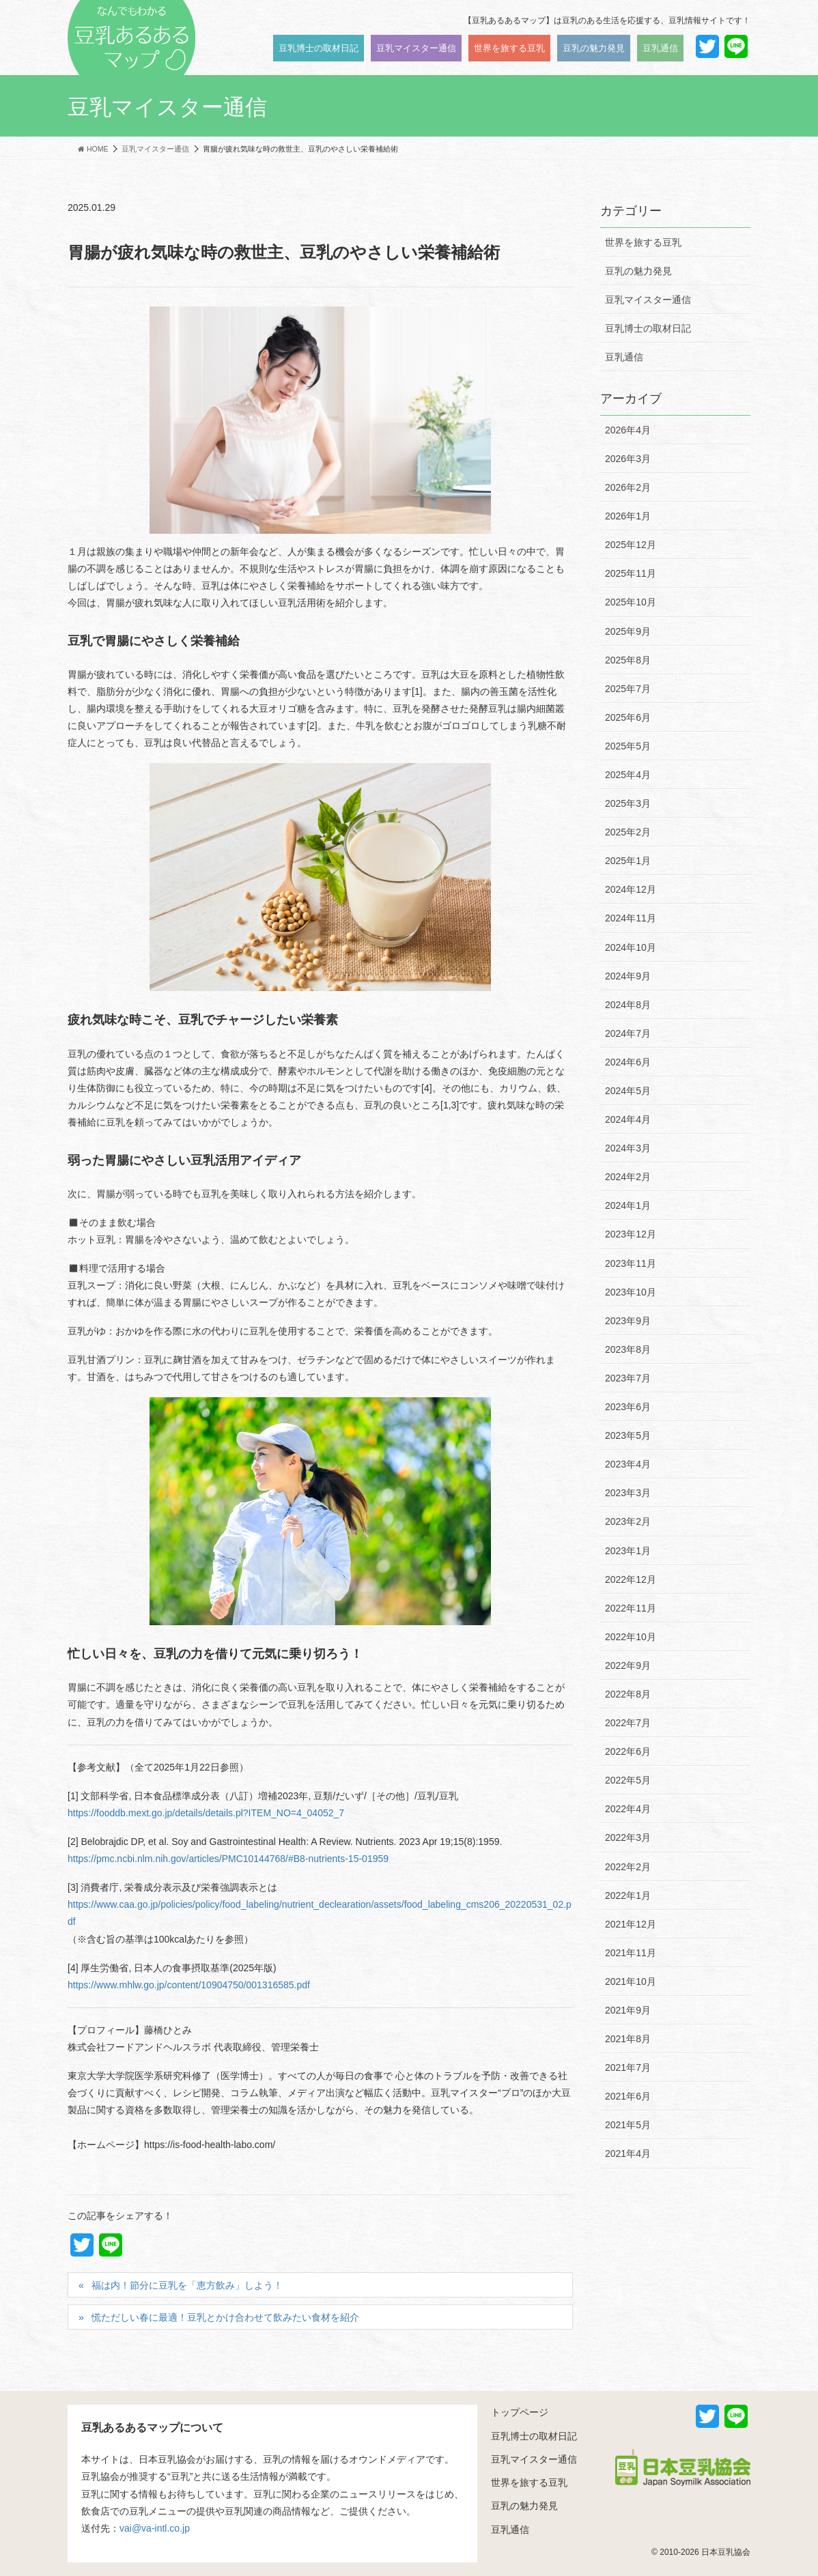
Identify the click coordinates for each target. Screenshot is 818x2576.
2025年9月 (628, 631)
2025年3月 (628, 803)
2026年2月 (628, 487)
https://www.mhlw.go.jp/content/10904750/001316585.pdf (189, 1984)
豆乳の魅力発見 (638, 271)
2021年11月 (630, 1952)
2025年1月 (628, 860)
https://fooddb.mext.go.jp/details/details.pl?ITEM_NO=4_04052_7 (206, 1812)
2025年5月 (628, 746)
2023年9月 (628, 1320)
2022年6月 (628, 1751)
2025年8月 (628, 660)
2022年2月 (628, 1866)
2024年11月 (630, 918)
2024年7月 (628, 1033)
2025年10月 (630, 602)
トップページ (519, 2412)
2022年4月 (628, 1808)
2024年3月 (628, 1148)
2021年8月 (628, 2038)
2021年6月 (628, 2096)
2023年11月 (630, 1263)
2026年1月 (628, 516)
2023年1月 (628, 1550)
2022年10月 (630, 1636)
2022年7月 (628, 1722)
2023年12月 (630, 1234)
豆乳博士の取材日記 (648, 328)
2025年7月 (628, 688)
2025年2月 (628, 832)
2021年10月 (630, 1981)
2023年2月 (628, 1521)
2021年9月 (628, 2010)
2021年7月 (628, 2067)
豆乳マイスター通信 (648, 299)
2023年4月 (628, 1464)
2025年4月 (628, 774)
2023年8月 (628, 1349)
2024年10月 (630, 947)
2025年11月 (630, 573)
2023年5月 (628, 1435)
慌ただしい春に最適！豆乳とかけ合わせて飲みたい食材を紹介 (225, 2317)
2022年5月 (628, 1780)
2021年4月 (628, 2153)
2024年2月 (628, 1176)
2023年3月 (628, 1492)
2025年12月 (630, 544)
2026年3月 (628, 458)
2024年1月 (628, 1205)
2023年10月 (630, 1292)
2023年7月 (628, 1378)
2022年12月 (630, 1579)
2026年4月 (628, 430)
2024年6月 (628, 1062)
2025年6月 (628, 717)
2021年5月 (628, 2124)
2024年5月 (628, 1090)
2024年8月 (628, 1004)
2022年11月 (630, 1608)
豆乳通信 (624, 357)
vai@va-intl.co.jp (154, 2528)
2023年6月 (628, 1406)
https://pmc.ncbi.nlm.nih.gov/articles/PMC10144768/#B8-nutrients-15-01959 (228, 1858)
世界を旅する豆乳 (643, 242)
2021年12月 (630, 1924)
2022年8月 (628, 1694)
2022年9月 (628, 1665)
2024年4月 (628, 1119)
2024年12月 (630, 889)
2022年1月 (628, 1895)
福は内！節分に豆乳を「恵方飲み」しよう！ (187, 2285)
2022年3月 (628, 1837)
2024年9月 (628, 976)
